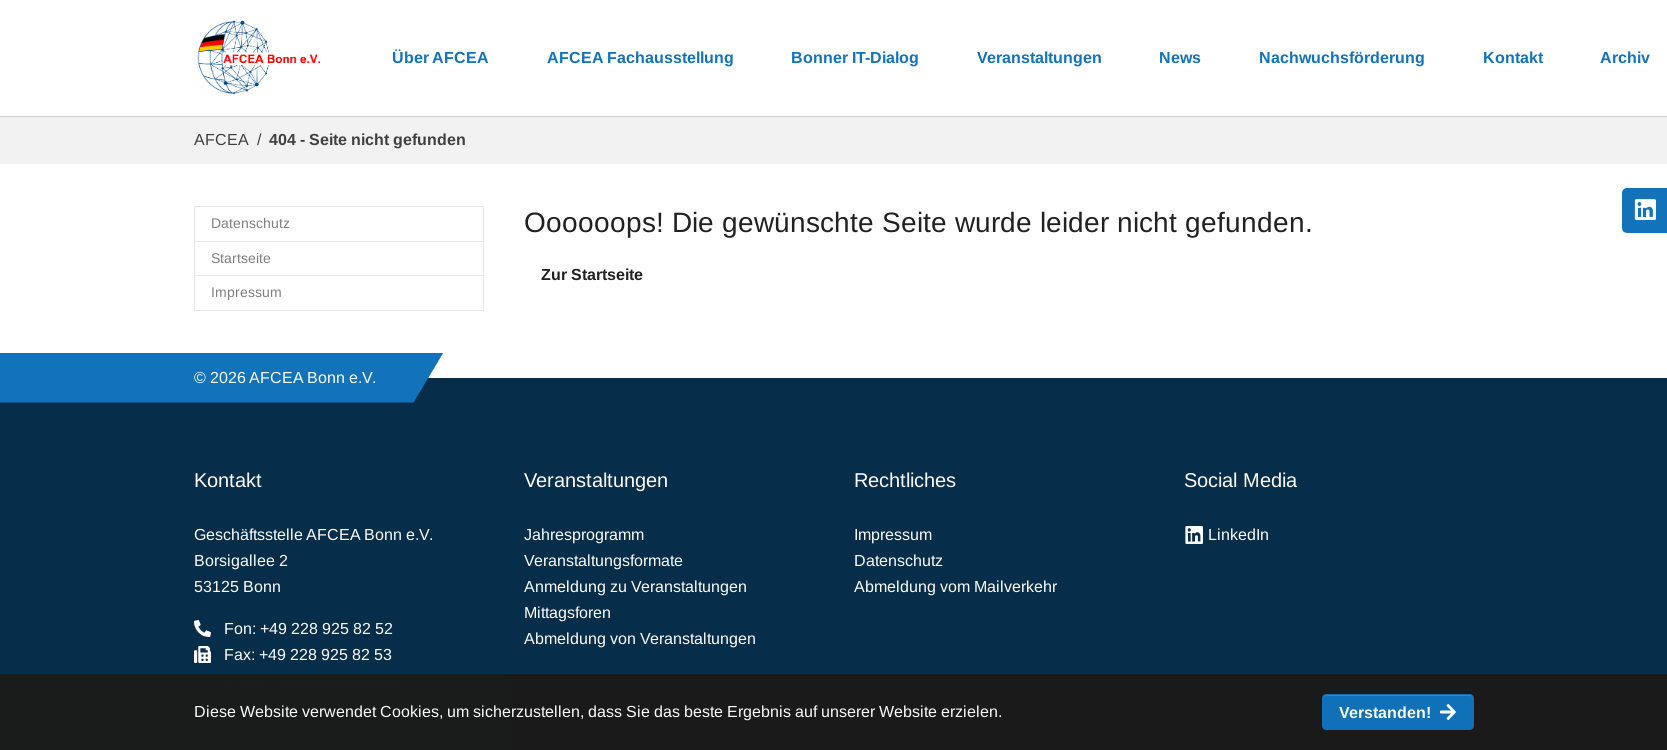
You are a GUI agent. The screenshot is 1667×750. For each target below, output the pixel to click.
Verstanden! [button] (1385, 712)
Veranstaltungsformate (603, 560)
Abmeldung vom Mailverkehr (955, 586)
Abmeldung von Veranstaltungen (640, 638)
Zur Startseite (592, 274)
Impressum (893, 534)
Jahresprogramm (584, 534)
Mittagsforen (567, 612)
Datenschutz (898, 560)
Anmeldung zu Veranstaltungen (635, 586)
